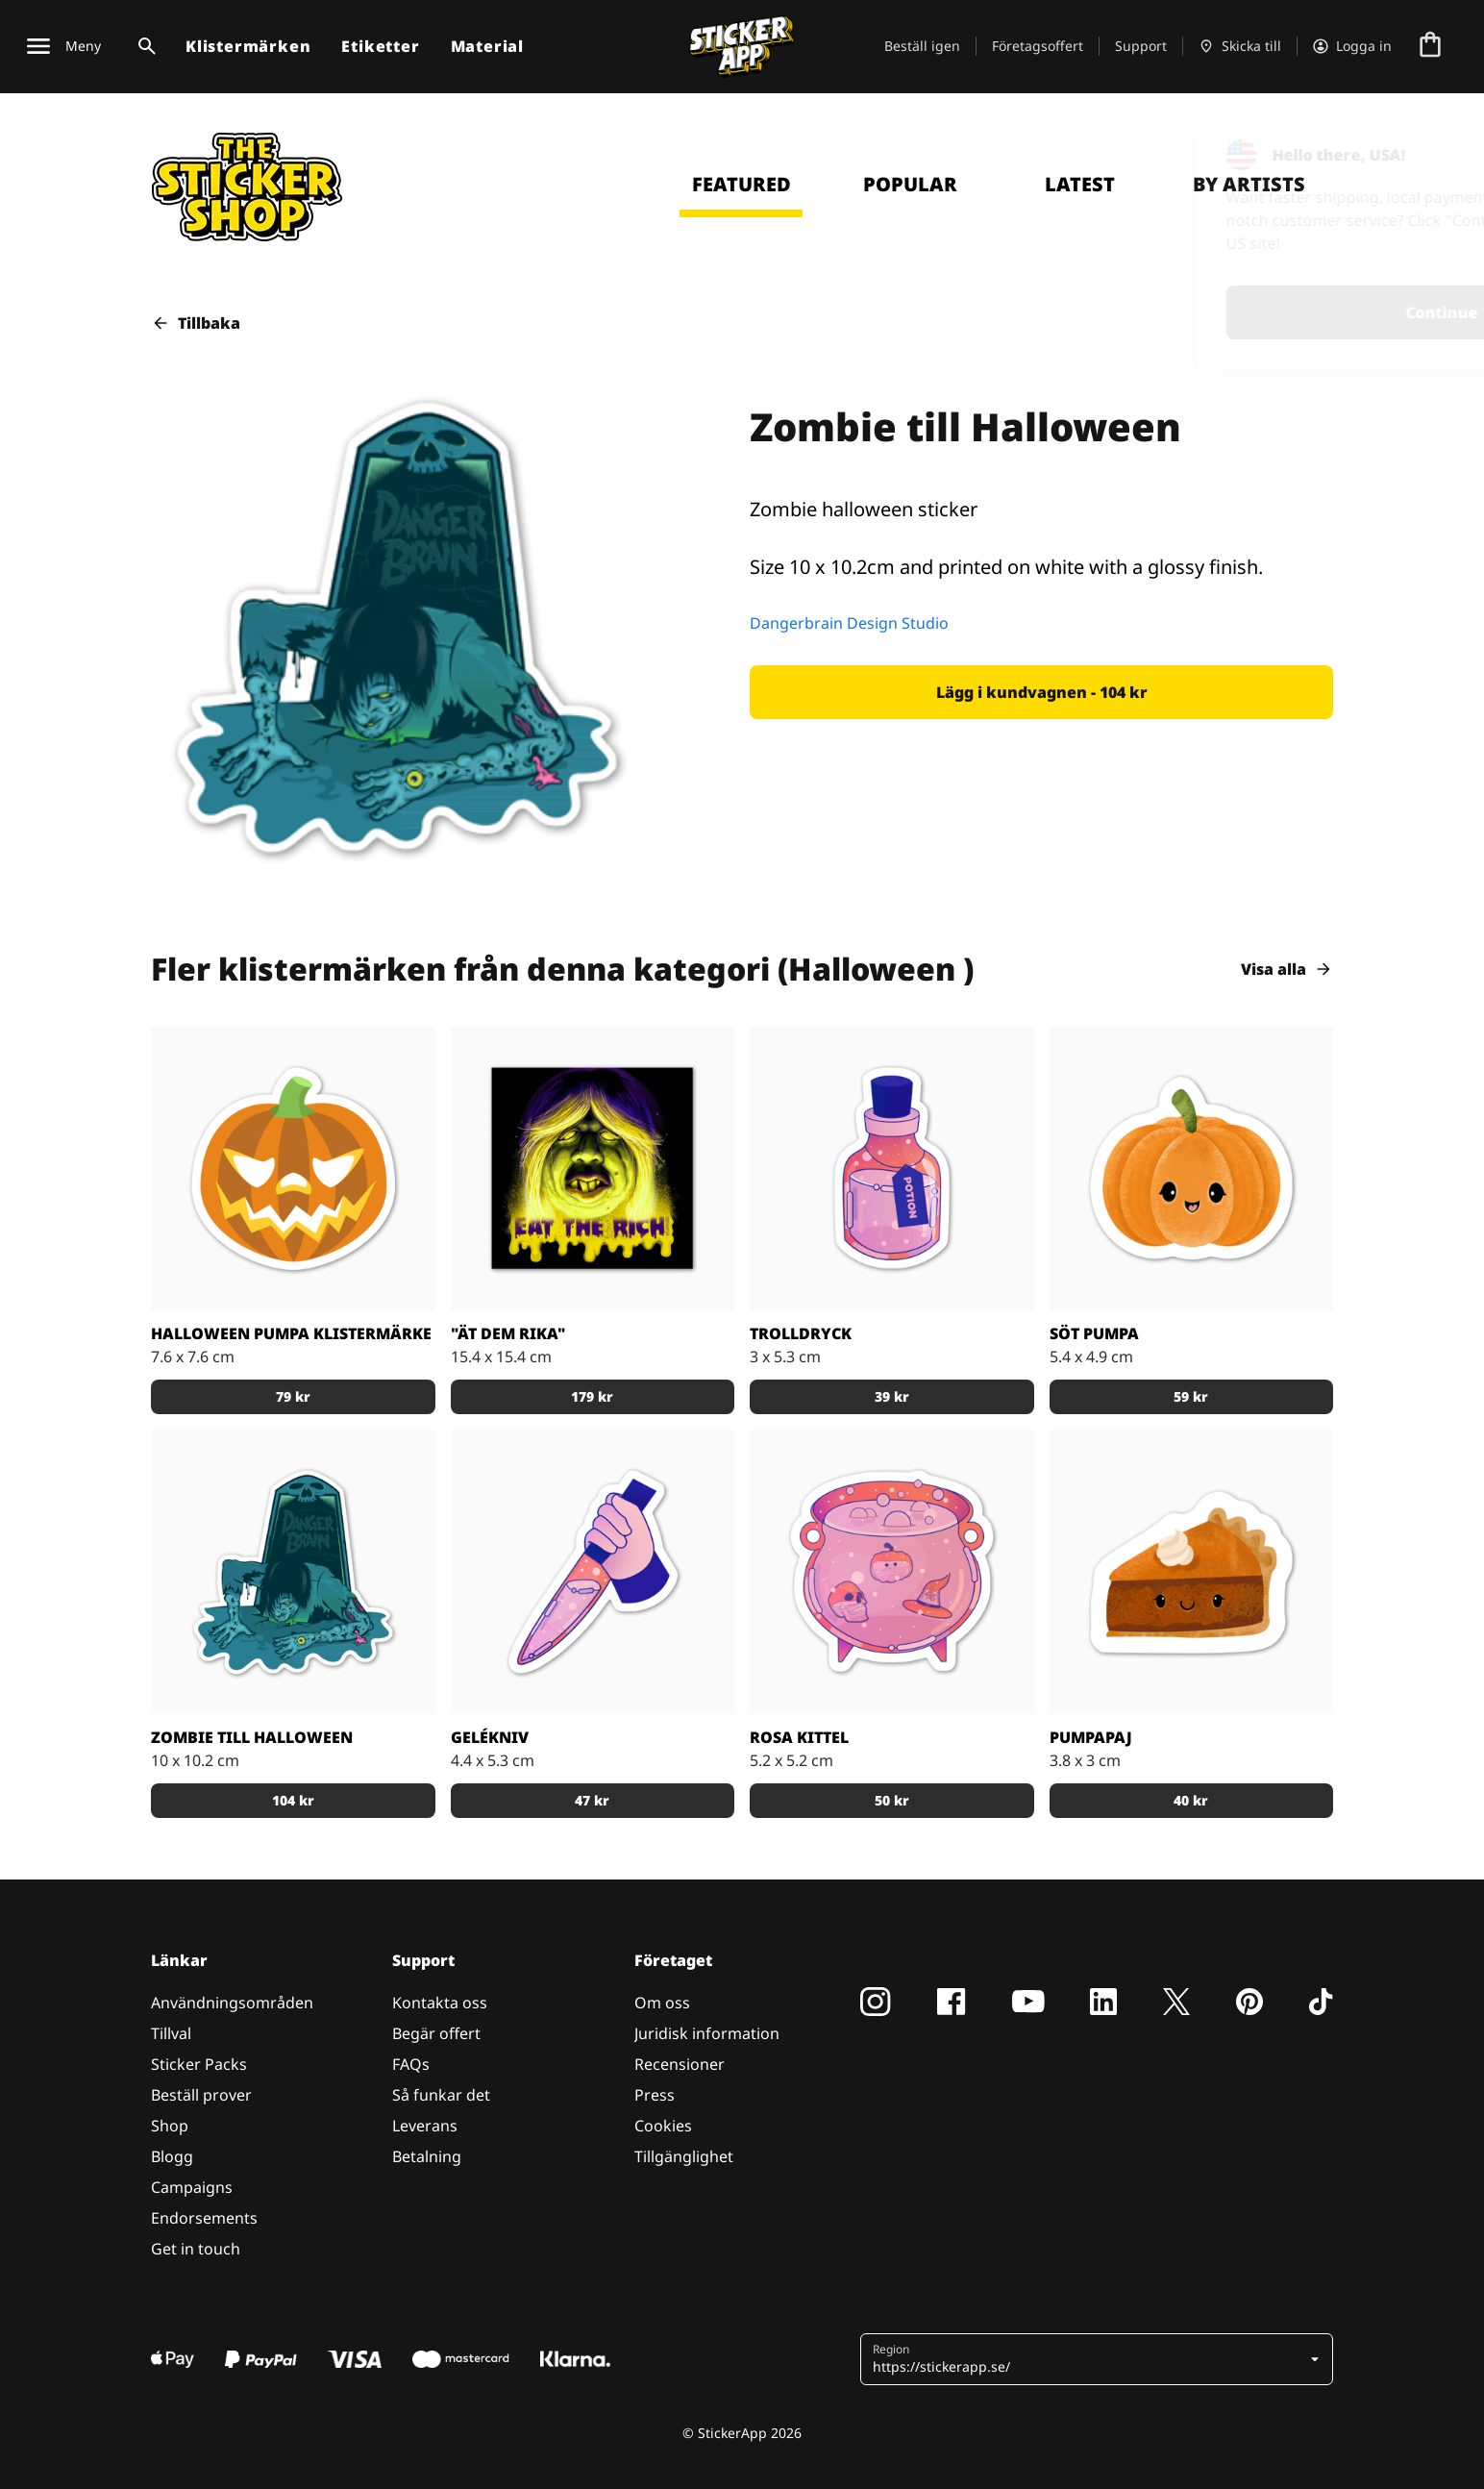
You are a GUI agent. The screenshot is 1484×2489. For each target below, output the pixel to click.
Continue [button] (1218, 312)
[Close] (1425, 147)
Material (487, 46)
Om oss (662, 2002)
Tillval (171, 2033)
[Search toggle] (143, 46)
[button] (1041, 692)
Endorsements (204, 2217)
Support (1141, 46)
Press (654, 2094)
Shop (169, 2125)
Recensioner (679, 2064)
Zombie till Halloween (252, 1737)
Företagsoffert (1037, 46)
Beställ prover (201, 2094)
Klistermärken (248, 46)
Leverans (425, 2125)
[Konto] (1352, 46)
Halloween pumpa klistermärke (291, 1333)
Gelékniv (490, 1737)
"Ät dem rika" (508, 1333)
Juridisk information (706, 2033)
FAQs (411, 2064)
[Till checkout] (1430, 46)
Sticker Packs (199, 2064)
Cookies (663, 2125)
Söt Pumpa (1094, 1333)
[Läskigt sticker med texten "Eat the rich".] (593, 1169)
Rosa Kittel (799, 1737)
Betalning (426, 2156)
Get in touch (195, 2248)
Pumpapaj (1091, 1737)
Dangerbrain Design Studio (849, 623)
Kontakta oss (439, 2002)
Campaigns (192, 2187)
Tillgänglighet (683, 2156)
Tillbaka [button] (195, 323)
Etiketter (380, 46)
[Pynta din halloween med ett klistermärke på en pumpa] (293, 1169)
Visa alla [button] (1287, 969)
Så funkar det (441, 2094)
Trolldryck (801, 1333)
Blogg (172, 2156)
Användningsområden (232, 2002)
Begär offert (436, 2033)
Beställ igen (922, 46)
